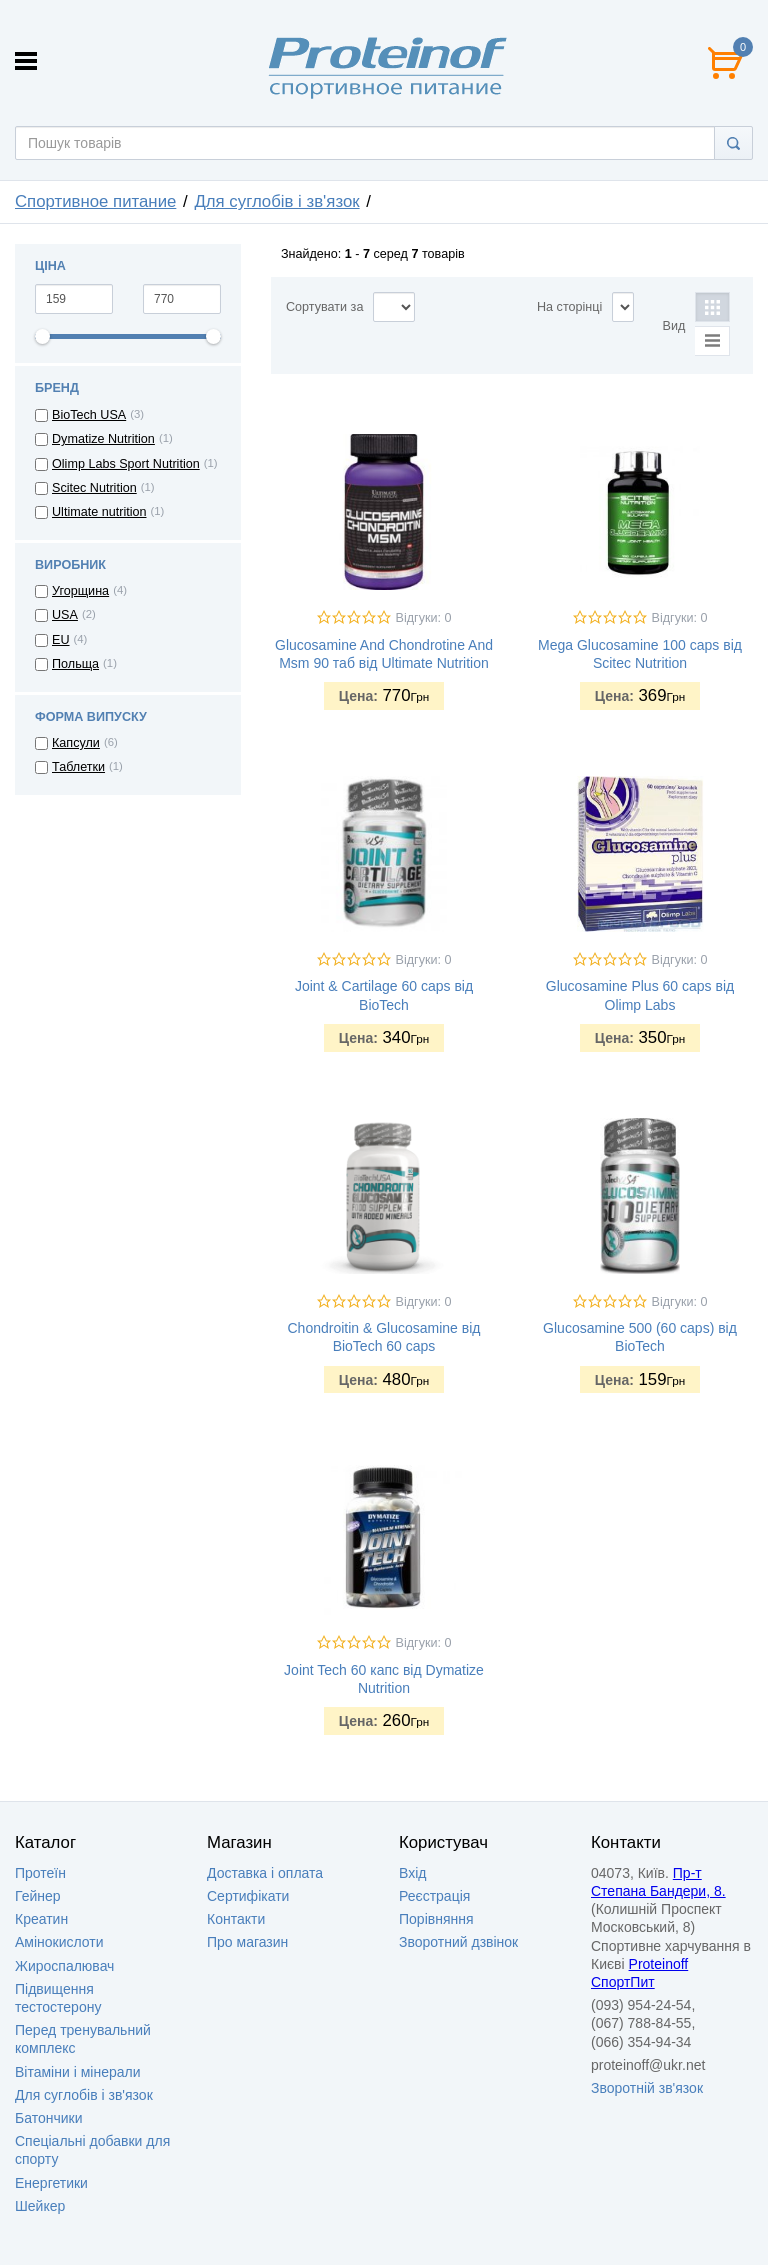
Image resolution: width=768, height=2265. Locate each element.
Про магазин (247, 1942)
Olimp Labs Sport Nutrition (126, 464)
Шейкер (40, 2206)
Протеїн (40, 1873)
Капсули (76, 743)
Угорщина (80, 591)
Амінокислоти (59, 1942)
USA (65, 615)
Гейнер (38, 1896)
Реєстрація (434, 1896)
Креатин (41, 1919)
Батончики (49, 2118)
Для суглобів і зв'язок (276, 201)
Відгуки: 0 (424, 618)
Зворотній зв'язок (647, 2088)
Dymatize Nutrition (103, 439)
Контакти (236, 1919)
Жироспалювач (64, 1966)
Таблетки (78, 767)
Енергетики (51, 2183)
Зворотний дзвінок (458, 1942)
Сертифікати (248, 1896)
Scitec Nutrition (94, 488)
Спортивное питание (95, 201)
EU (61, 640)
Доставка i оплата (265, 1873)
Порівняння (436, 1919)
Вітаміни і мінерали (77, 2072)
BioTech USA (89, 415)
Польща (75, 664)
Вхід (412, 1873)
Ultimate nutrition (99, 512)
